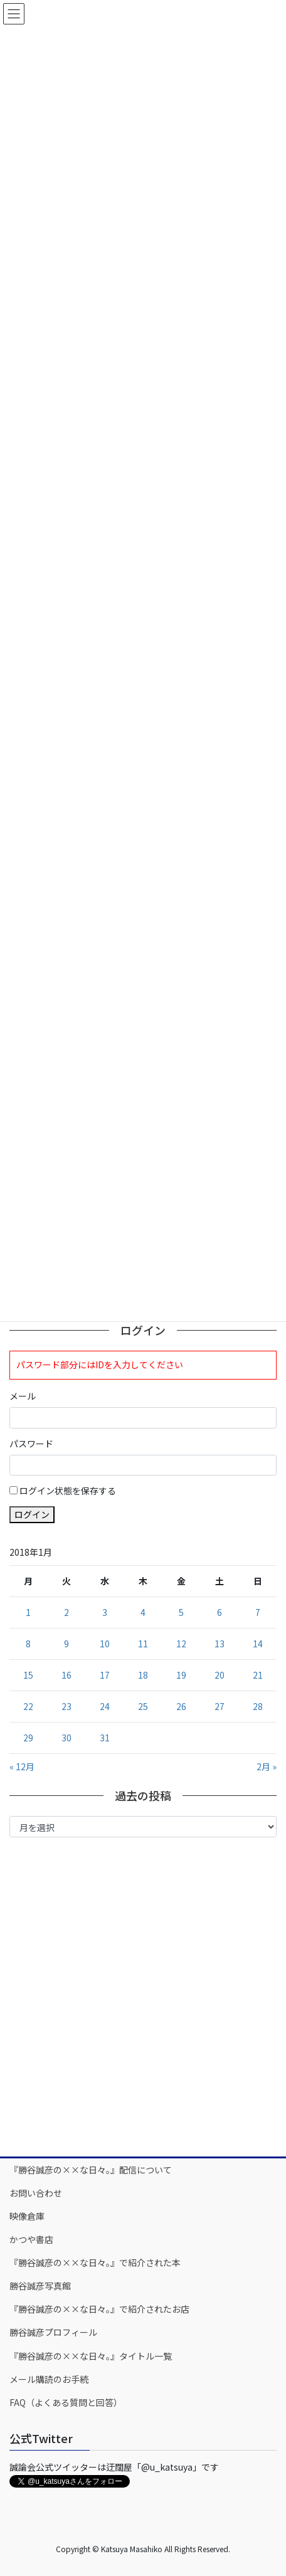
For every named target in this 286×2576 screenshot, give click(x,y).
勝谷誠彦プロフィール (53, 2332)
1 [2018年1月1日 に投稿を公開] (28, 1612)
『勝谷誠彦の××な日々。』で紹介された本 (95, 2262)
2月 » (267, 1766)
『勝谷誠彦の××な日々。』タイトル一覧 (90, 2356)
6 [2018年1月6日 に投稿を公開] (219, 1612)
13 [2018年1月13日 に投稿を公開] (219, 1643)
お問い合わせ (35, 2193)
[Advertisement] (143, 1996)
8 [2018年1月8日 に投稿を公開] (28, 1643)
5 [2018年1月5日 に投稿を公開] (181, 1612)
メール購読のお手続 (48, 2379)
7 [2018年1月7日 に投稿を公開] (257, 1612)
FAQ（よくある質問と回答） (65, 2402)
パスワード (31, 1443)
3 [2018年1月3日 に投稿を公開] (104, 1612)
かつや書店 (31, 2239)
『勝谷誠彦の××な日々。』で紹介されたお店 (99, 2309)
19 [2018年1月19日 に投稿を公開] (181, 1675)
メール (22, 1396)
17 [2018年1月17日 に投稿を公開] (105, 1675)
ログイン (32, 1514)
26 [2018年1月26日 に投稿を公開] (181, 1706)
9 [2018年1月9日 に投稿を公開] (66, 1643)
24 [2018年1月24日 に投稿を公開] (105, 1706)
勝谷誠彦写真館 (40, 2285)
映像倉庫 (27, 2216)
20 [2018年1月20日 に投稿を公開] (219, 1675)
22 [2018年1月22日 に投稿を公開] (28, 1706)
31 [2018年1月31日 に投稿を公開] (105, 1737)
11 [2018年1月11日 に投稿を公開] (143, 1643)
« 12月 (21, 1766)
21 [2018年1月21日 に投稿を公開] (258, 1675)
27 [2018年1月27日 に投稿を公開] (219, 1706)
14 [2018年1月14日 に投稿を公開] (258, 1643)
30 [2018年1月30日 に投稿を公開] (66, 1737)
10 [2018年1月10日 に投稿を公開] (105, 1643)
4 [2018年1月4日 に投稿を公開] (143, 1612)
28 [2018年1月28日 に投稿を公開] (258, 1706)
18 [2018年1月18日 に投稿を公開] (143, 1675)
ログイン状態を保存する (67, 1490)
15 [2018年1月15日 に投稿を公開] (28, 1675)
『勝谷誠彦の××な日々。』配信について (90, 2169)
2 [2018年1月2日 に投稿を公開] (66, 1612)
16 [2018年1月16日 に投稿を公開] (66, 1675)
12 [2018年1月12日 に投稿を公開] (181, 1643)
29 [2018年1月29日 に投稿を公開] (28, 1737)
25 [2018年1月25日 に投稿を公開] (143, 1706)
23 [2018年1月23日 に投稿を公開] (66, 1706)
